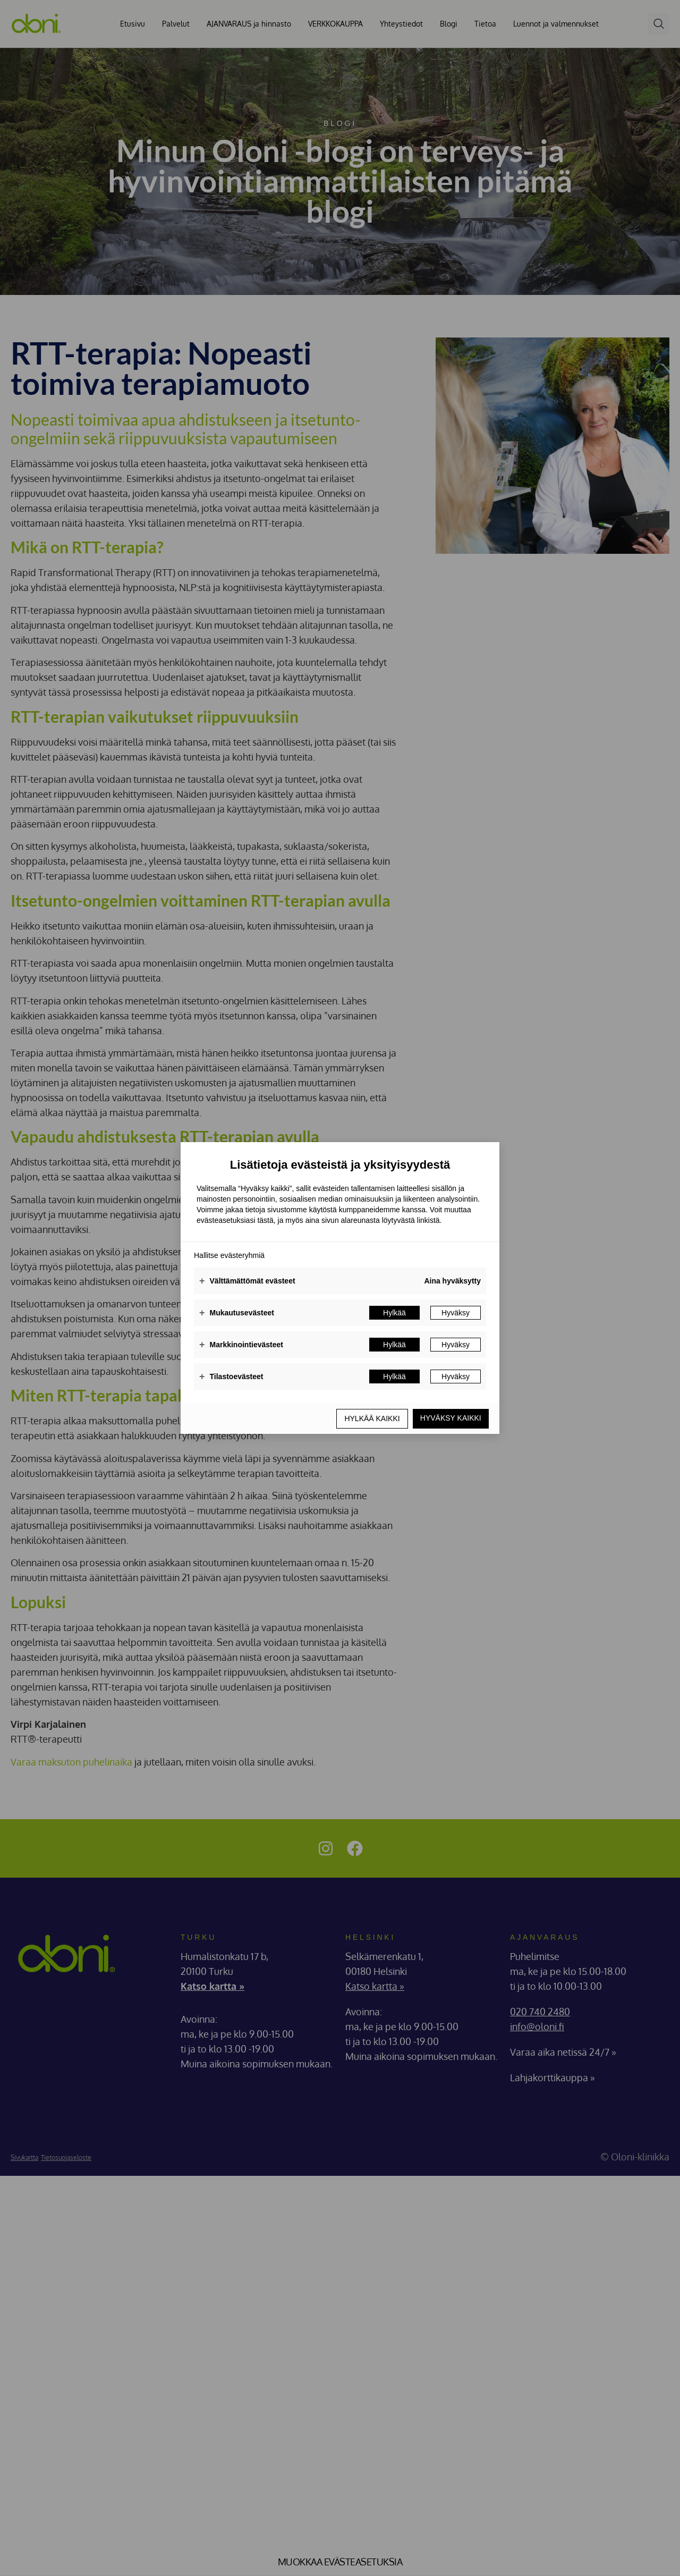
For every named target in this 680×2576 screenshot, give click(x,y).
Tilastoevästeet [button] (231, 1377)
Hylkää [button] (394, 1313)
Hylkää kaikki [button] (370, 1418)
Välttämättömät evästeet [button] (247, 1281)
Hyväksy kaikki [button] (450, 1418)
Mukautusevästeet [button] (236, 1313)
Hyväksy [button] (455, 1313)
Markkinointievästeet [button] (241, 1345)
